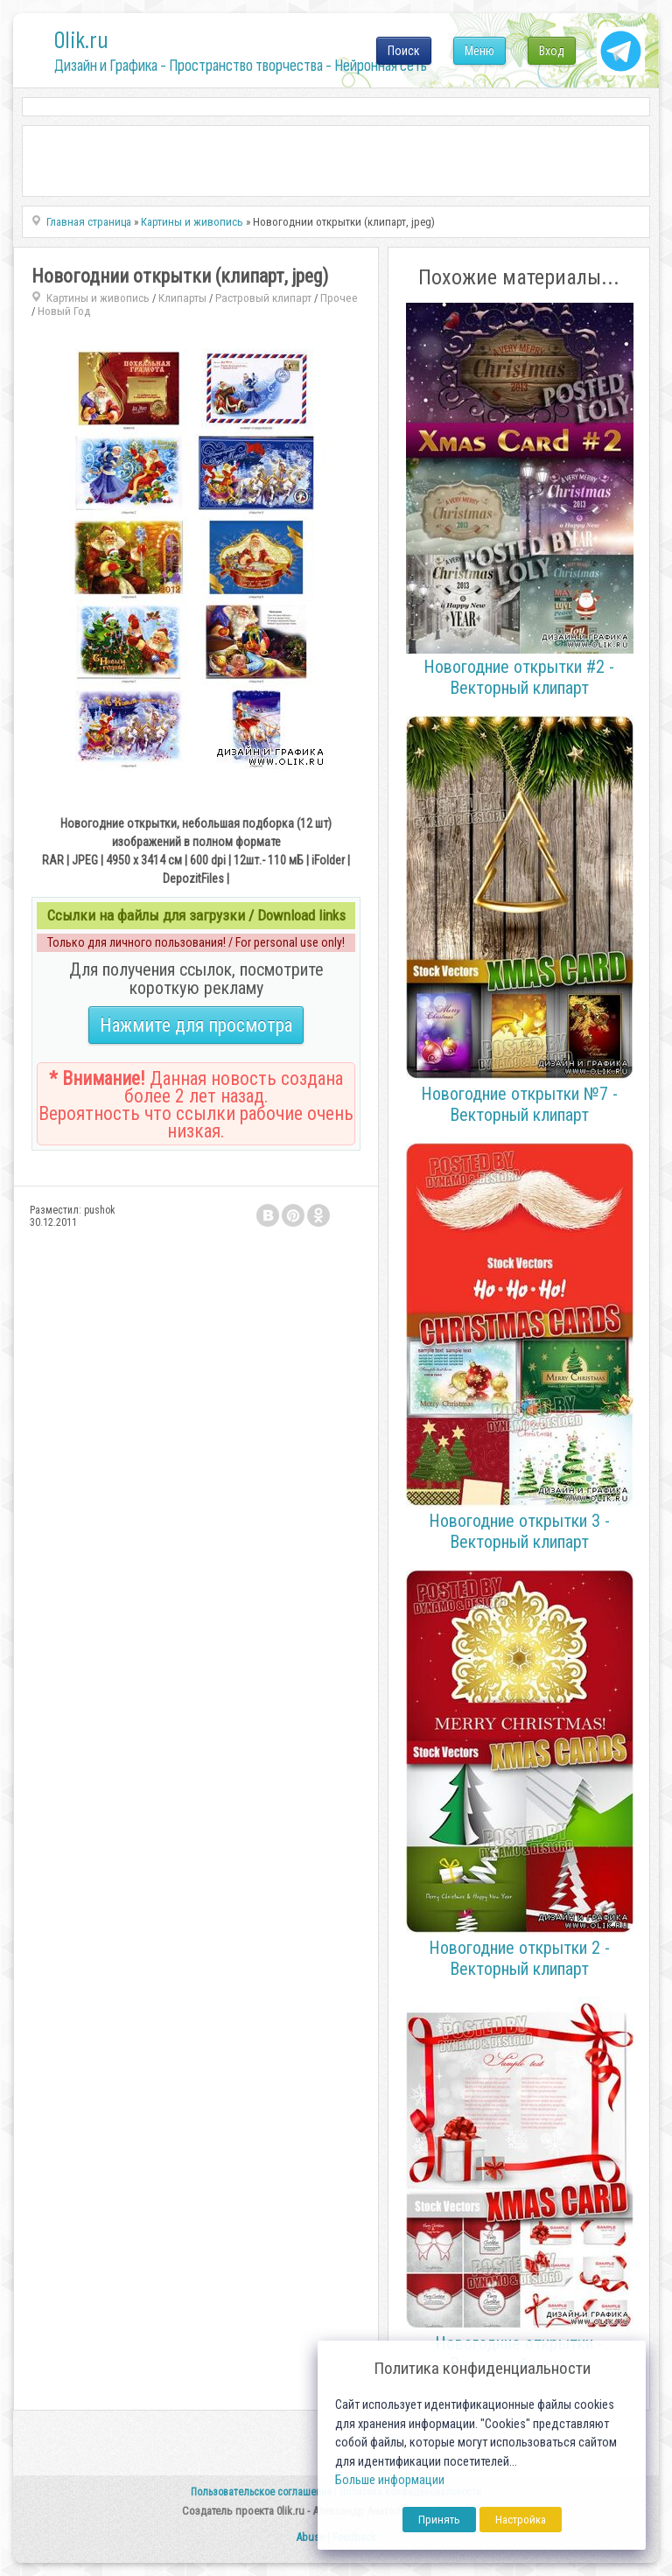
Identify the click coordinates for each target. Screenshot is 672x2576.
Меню (479, 51)
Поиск (404, 51)
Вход (551, 51)
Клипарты (182, 297)
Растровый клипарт (263, 297)
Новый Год (64, 311)
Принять (439, 2519)
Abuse (310, 2537)
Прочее (339, 297)
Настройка (520, 2519)
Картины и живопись (98, 297)
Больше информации (389, 2480)
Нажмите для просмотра (196, 1025)
